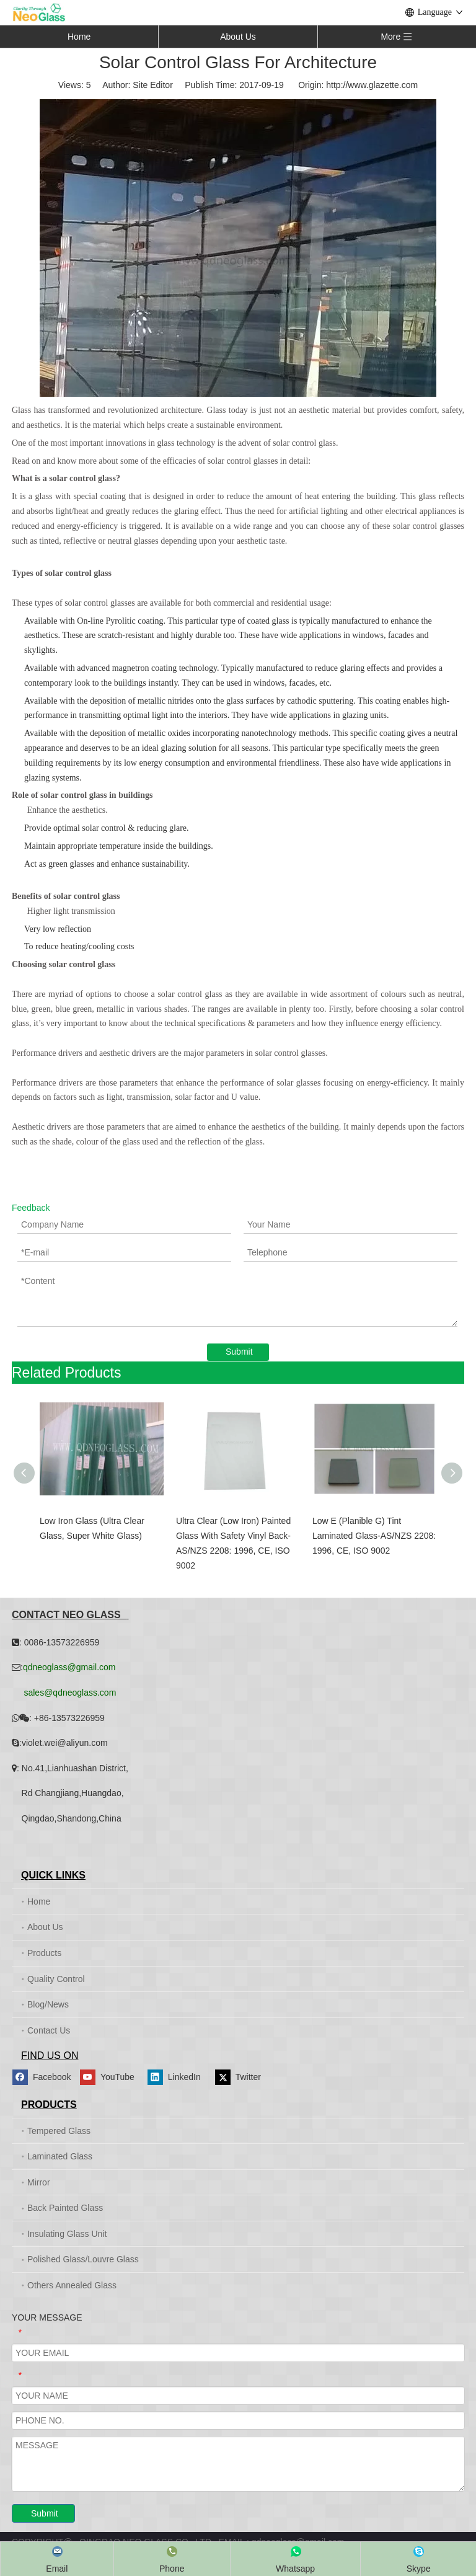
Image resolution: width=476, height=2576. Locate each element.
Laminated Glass (59, 2156)
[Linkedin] (179, 2077)
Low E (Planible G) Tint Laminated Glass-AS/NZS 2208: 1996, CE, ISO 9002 (374, 1536)
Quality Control (56, 1979)
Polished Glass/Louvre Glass (83, 2259)
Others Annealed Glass (72, 2285)
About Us (238, 37)
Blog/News (48, 2004)
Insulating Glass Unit (67, 2234)
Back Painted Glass (65, 2208)
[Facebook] (44, 2077)
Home (79, 37)
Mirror (38, 2182)
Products (44, 1953)
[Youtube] (112, 2077)
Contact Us (48, 2030)
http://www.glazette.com (372, 85)
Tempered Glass (58, 2131)
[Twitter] (247, 2077)
